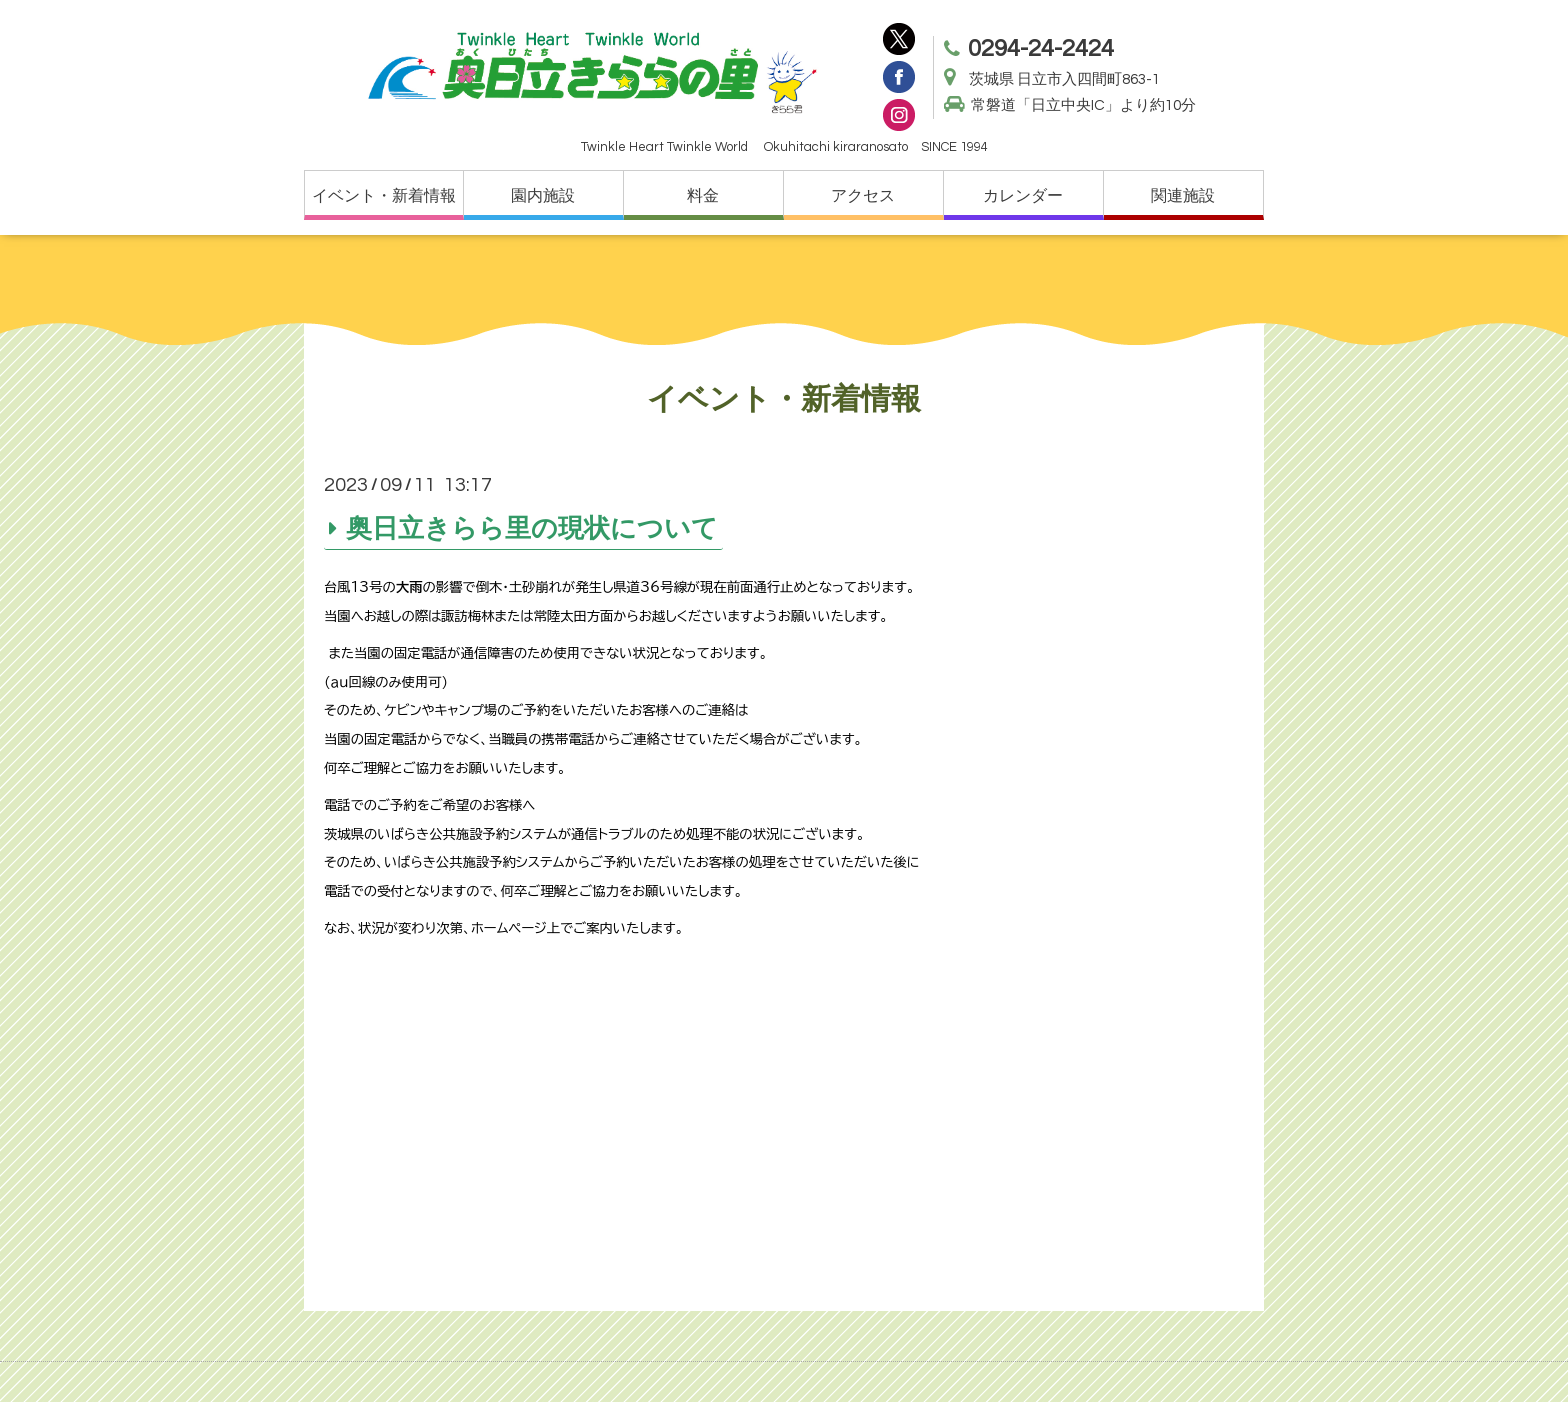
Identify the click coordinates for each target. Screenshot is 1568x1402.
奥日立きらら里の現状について (532, 528)
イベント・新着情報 (384, 196)
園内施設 (543, 196)
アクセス (863, 196)
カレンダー (1023, 196)
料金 (703, 196)
